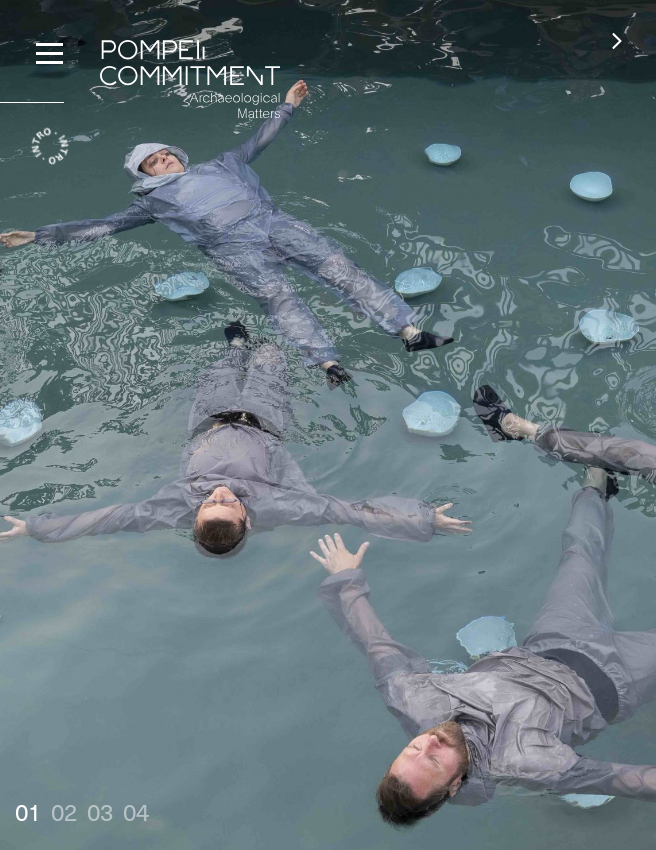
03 (100, 811)
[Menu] (49, 51)
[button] (617, 40)
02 (64, 811)
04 (136, 811)
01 (28, 811)
